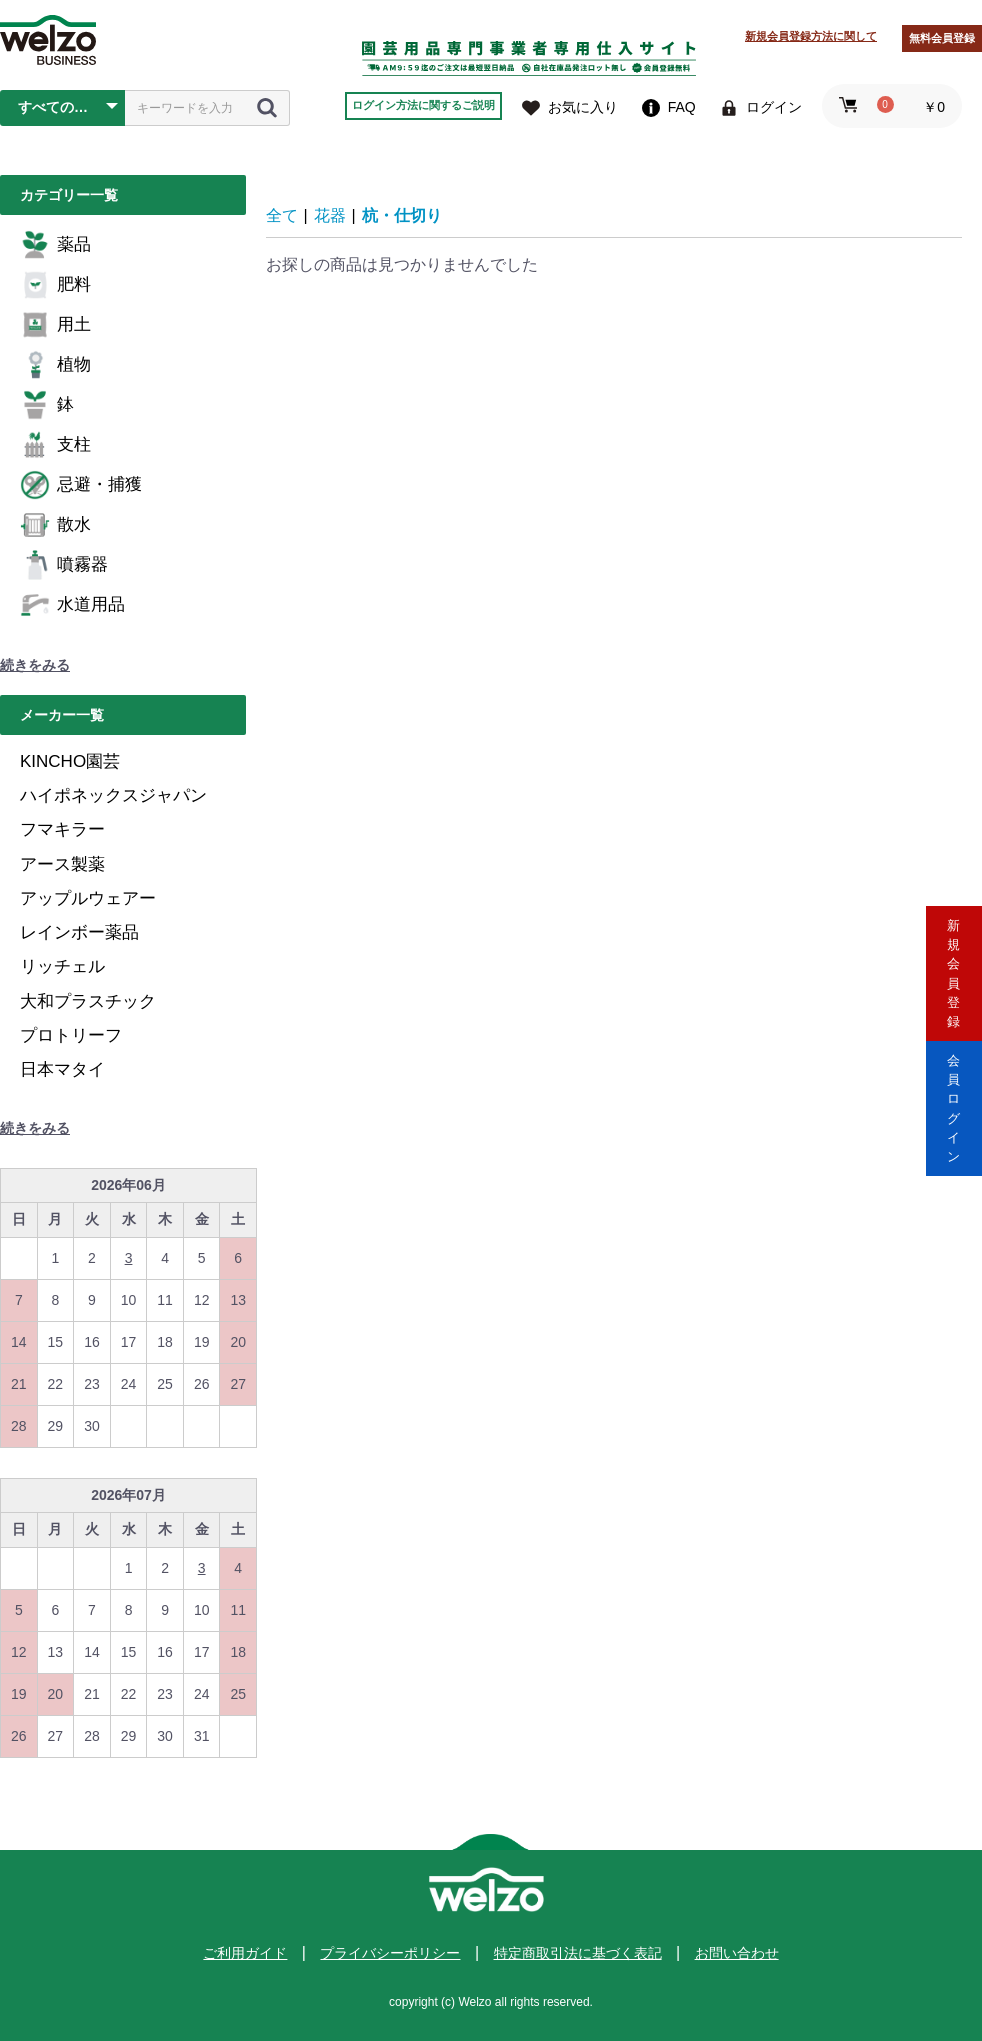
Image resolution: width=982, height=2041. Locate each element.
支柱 (55, 445)
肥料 (55, 285)
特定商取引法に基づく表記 (578, 1953)
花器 (330, 215)
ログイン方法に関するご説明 (423, 105)
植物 (55, 365)
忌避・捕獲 (81, 485)
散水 (55, 525)
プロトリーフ (71, 1035)
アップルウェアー (88, 898)
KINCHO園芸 (70, 761)
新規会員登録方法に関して (811, 36)
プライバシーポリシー (390, 1953)
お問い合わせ (737, 1953)
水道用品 (72, 605)
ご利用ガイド (245, 1953)
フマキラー (62, 829)
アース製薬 (62, 864)
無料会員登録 (942, 38)
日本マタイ (62, 1069)
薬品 (55, 245)
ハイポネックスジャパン (113, 795)
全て (282, 215)
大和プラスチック (88, 1001)
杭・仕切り (402, 215)
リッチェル (62, 966)
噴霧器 (64, 565)
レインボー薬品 (79, 932)
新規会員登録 (954, 935)
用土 (55, 325)
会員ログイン (954, 1105)
